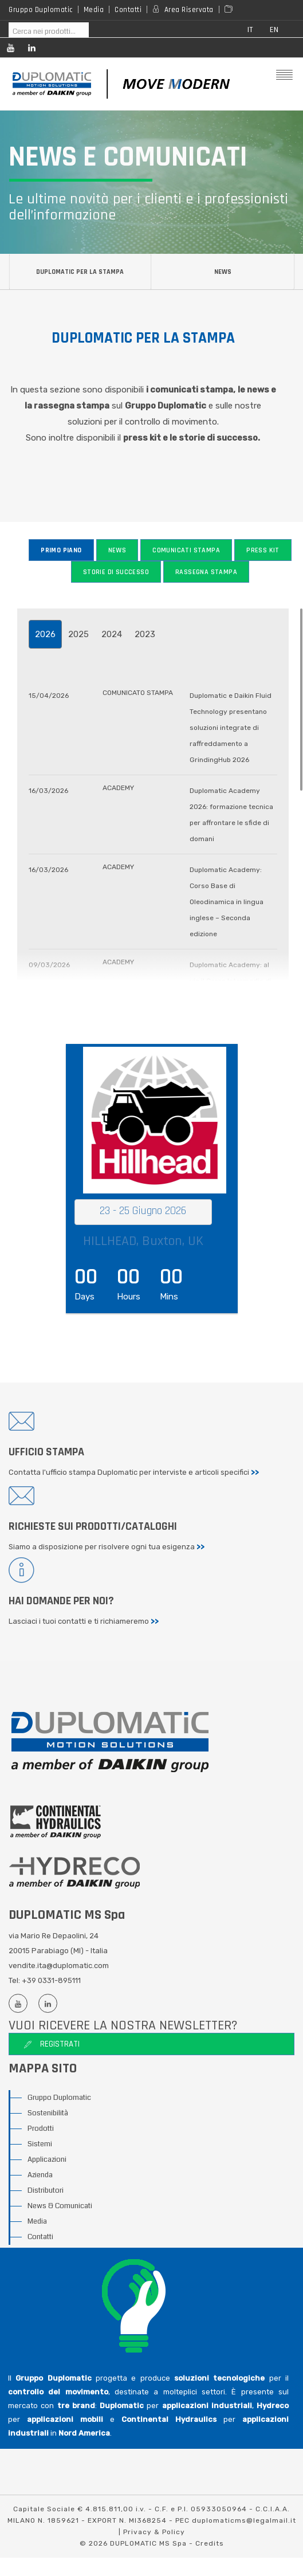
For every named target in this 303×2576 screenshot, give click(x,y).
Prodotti (40, 2129)
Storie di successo (116, 572)
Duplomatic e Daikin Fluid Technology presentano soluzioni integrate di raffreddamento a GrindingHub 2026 (230, 728)
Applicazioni (46, 2160)
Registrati (51, 2044)
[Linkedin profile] (31, 50)
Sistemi (39, 2144)
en (274, 30)
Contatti (128, 9)
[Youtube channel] (10, 50)
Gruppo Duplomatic (41, 9)
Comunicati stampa (186, 550)
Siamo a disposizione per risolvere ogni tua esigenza (106, 1546)
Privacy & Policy (154, 2532)
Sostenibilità (47, 2113)
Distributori (45, 2191)
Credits (209, 2544)
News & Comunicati (59, 2206)
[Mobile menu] (283, 76)
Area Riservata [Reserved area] (189, 9)
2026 (45, 634)
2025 (78, 634)
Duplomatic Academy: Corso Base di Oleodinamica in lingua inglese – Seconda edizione (226, 902)
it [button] (250, 30)
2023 (145, 634)
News (222, 272)
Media (94, 9)
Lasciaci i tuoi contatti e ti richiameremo (84, 1621)
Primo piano (61, 550)
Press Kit (263, 550)
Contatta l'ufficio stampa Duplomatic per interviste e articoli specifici (134, 1472)
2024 (111, 634)
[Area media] (231, 9)
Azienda (40, 2175)
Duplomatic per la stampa (80, 272)
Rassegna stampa (206, 572)
